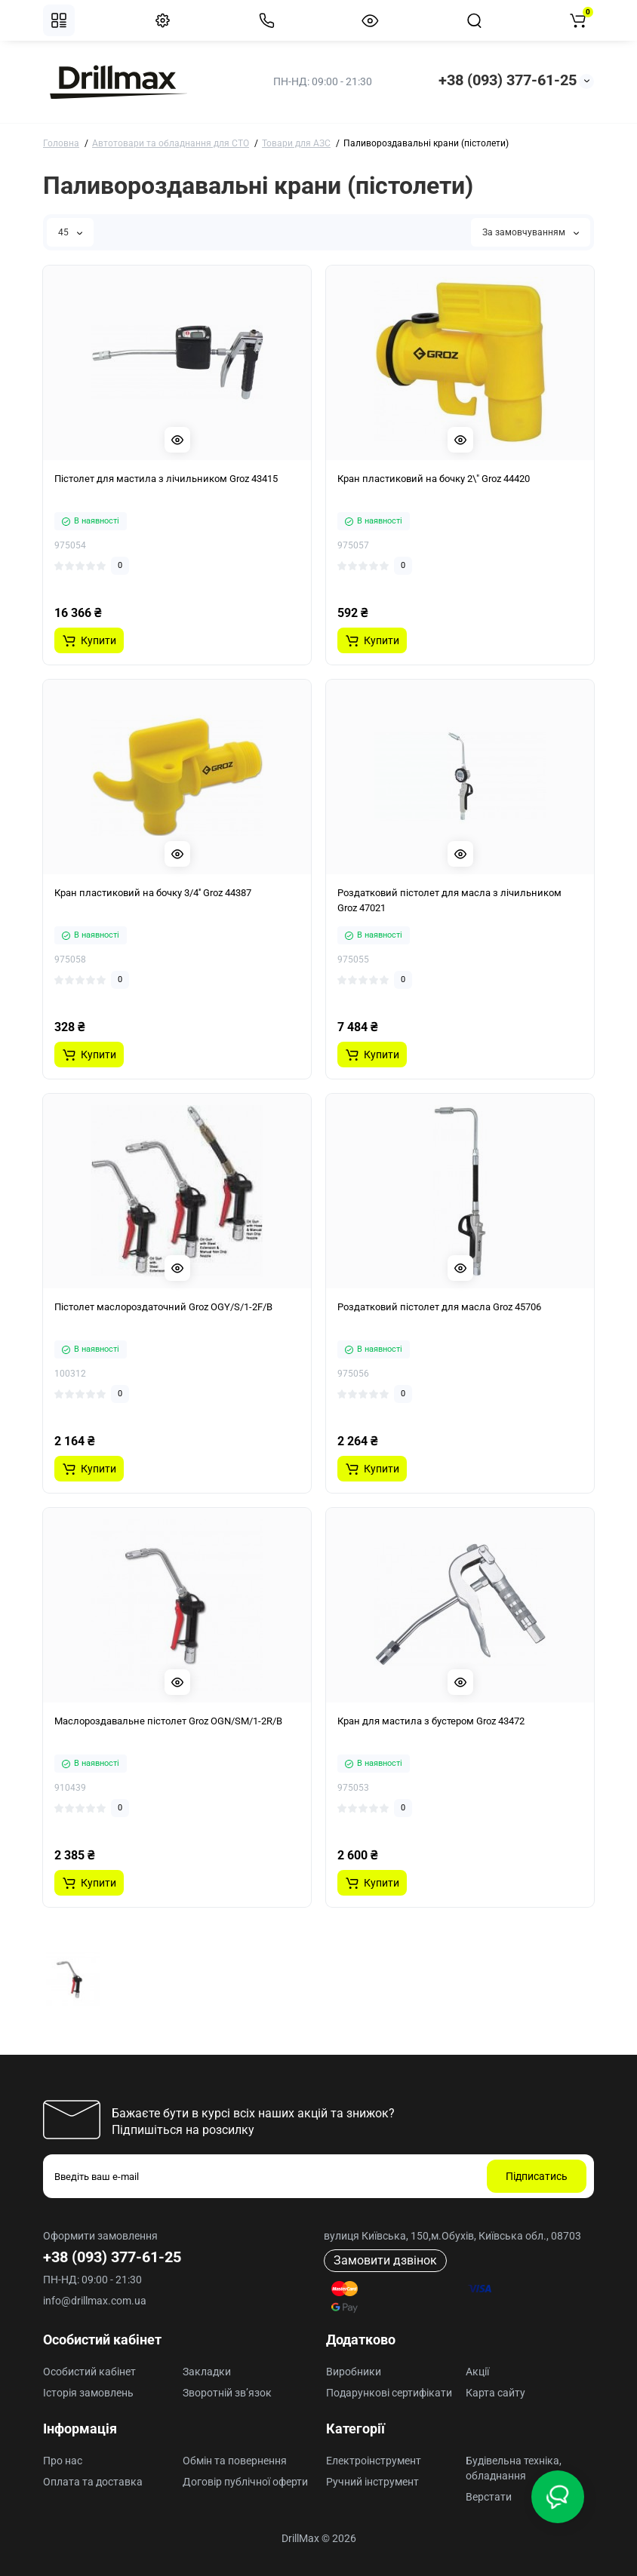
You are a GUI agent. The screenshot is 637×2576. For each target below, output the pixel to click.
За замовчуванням (530, 232)
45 (70, 232)
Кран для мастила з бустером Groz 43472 (431, 1721)
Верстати (489, 2497)
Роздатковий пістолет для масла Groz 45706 (439, 1307)
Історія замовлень (88, 2393)
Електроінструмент (373, 2461)
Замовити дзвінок (385, 2260)
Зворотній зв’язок (227, 2393)
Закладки (207, 2372)
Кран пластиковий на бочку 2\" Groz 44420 (433, 478)
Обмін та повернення (235, 2461)
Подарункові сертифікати (389, 2393)
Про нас (62, 2461)
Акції (477, 2372)
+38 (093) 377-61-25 (508, 80)
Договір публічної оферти (245, 2482)
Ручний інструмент (372, 2482)
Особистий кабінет (89, 2372)
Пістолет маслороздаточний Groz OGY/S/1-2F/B (163, 1307)
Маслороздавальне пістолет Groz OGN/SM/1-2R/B (168, 1721)
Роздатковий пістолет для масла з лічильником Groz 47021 (449, 900)
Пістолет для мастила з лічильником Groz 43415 (166, 478)
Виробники (353, 2372)
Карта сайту (495, 2393)
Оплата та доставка (93, 2482)
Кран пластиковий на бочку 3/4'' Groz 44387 (152, 892)
